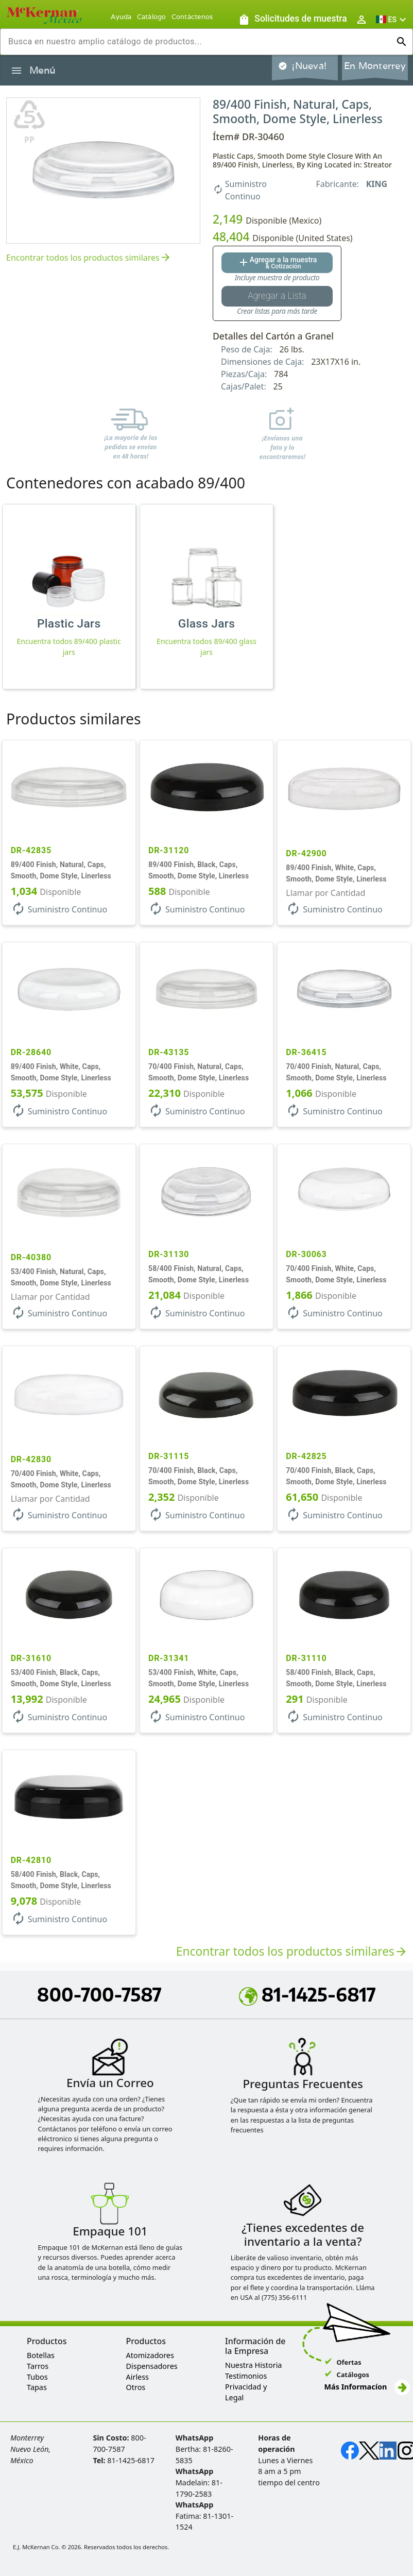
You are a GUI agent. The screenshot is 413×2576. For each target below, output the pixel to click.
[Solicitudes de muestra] (292, 19)
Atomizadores (150, 2355)
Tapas (37, 2387)
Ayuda (121, 16)
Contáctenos (192, 16)
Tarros (37, 2366)
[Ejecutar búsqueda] (401, 41)
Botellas (41, 2355)
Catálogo (151, 16)
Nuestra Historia (253, 2365)
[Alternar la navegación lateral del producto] (16, 70)
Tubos (37, 2377)
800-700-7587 (99, 1994)
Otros (136, 2387)
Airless (137, 2377)
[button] (392, 19)
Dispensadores (152, 2366)
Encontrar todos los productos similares (89, 257)
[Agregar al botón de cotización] (277, 262)
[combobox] (198, 42)
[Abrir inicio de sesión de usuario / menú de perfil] (361, 19)
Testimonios (246, 2376)
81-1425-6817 (307, 1994)
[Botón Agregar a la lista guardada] (277, 296)
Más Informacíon (366, 2387)
